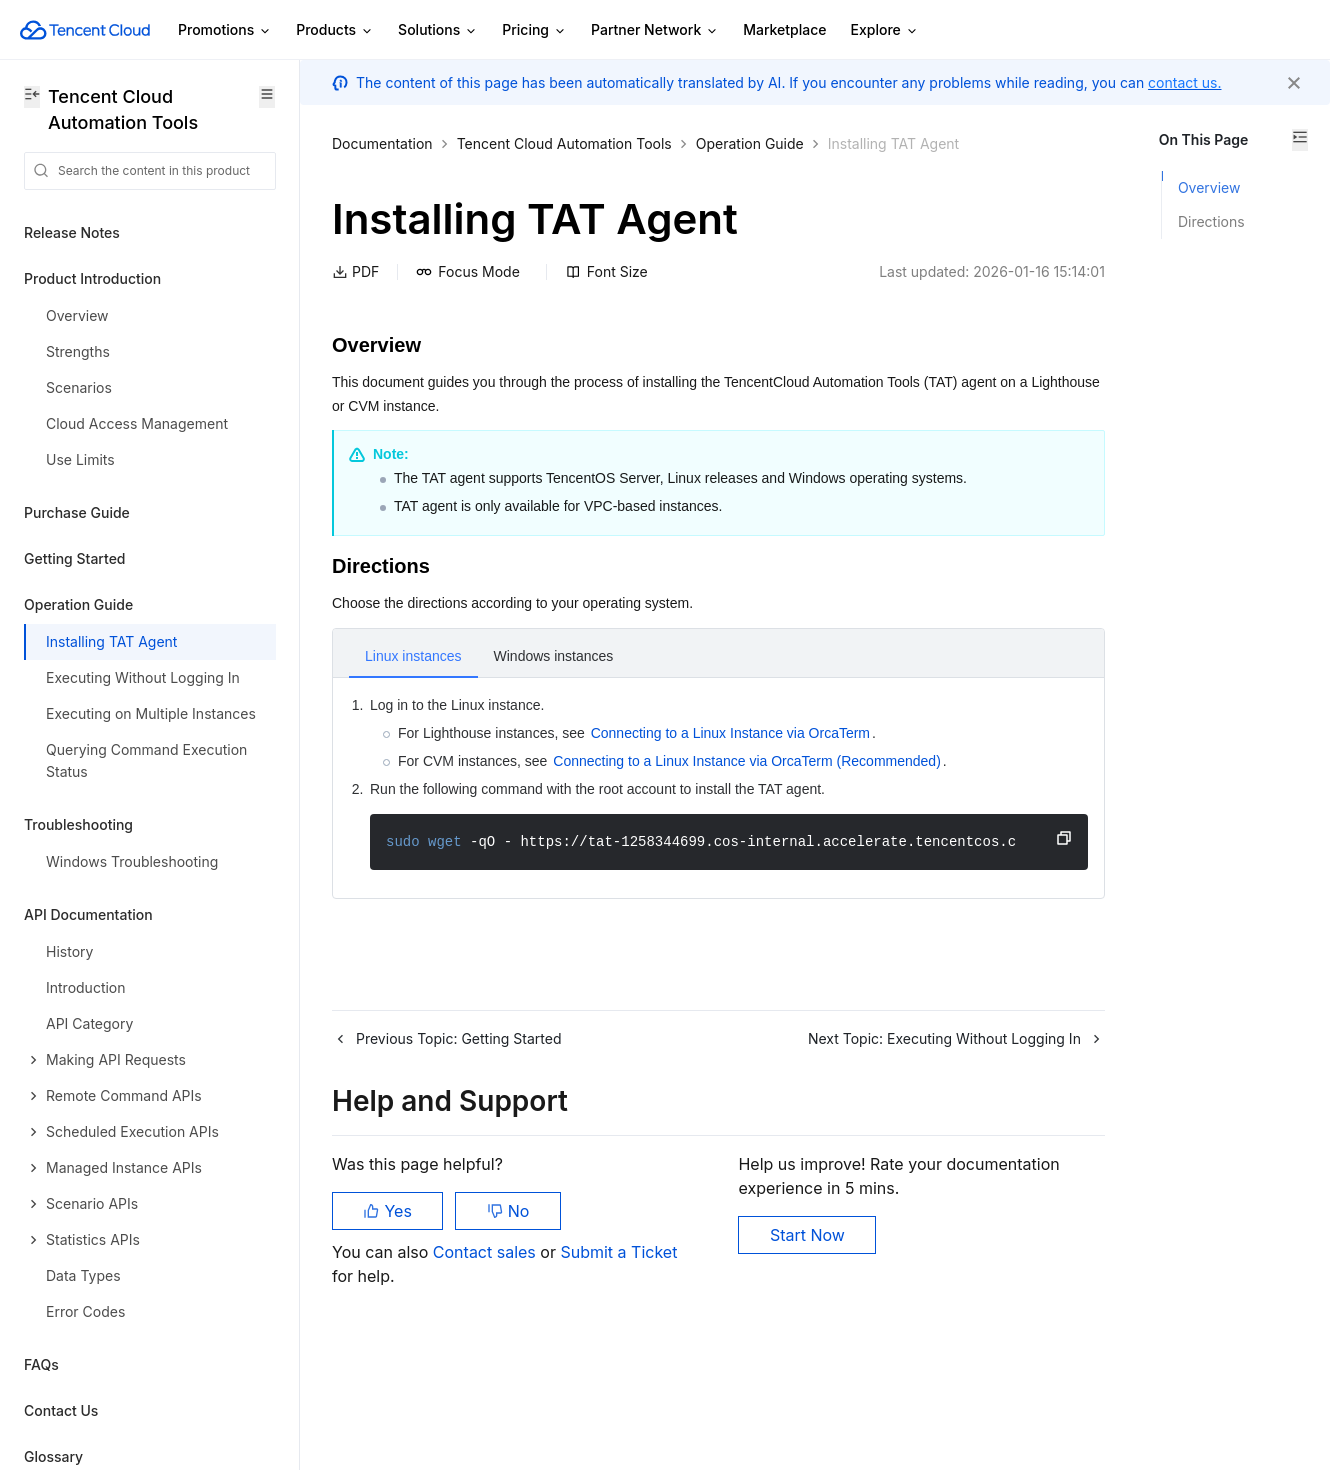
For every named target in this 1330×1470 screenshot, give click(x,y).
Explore (885, 30)
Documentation (382, 143)
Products (335, 30)
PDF (355, 296)
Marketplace (784, 29)
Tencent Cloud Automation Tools (564, 143)
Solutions (438, 30)
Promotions (225, 30)
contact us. (1184, 82)
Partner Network (655, 30)
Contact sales (486, 1325)
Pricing (534, 30)
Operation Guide (750, 143)
